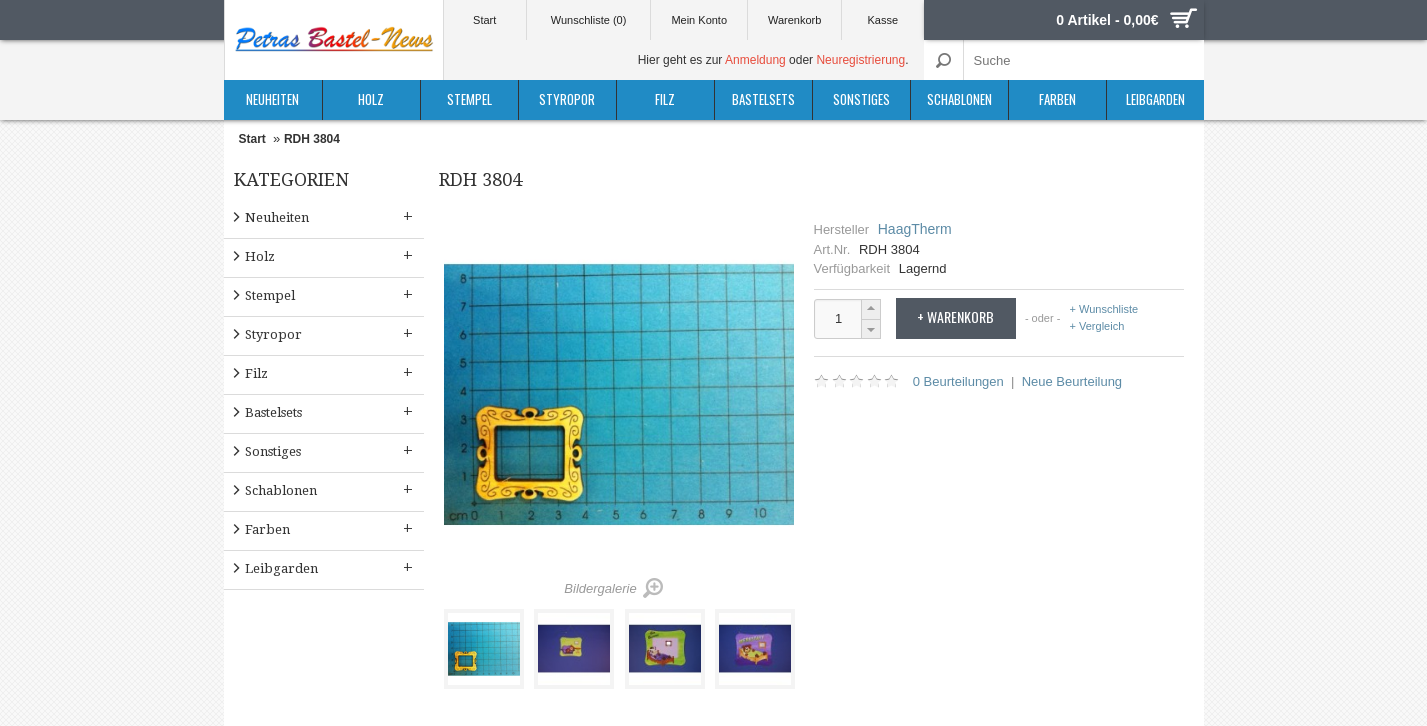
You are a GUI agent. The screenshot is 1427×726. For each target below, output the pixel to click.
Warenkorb (794, 20)
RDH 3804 (312, 139)
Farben (1057, 99)
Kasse (883, 20)
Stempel (469, 99)
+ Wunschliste (1104, 309)
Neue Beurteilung (1072, 381)
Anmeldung (755, 60)
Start (484, 20)
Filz (665, 99)
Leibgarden (1155, 99)
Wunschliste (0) (589, 20)
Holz (371, 99)
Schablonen (959, 99)
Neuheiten (272, 99)
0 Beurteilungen (958, 381)
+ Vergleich (1097, 326)
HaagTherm (915, 229)
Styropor (567, 99)
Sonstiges (861, 99)
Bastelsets (763, 99)
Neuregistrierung (860, 60)
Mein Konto (699, 20)
